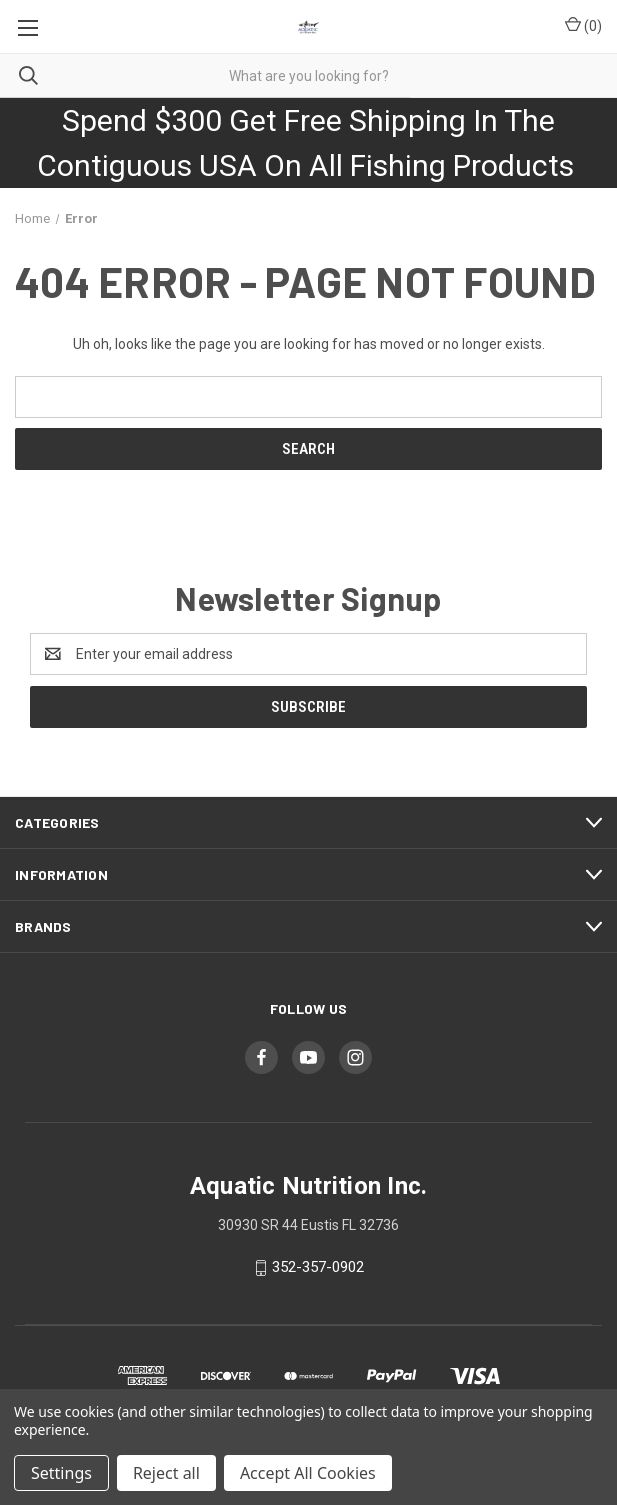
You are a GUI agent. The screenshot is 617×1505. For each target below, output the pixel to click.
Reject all (166, 1473)
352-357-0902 (318, 1267)
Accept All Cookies (308, 1473)
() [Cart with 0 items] (583, 25)
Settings (61, 1473)
